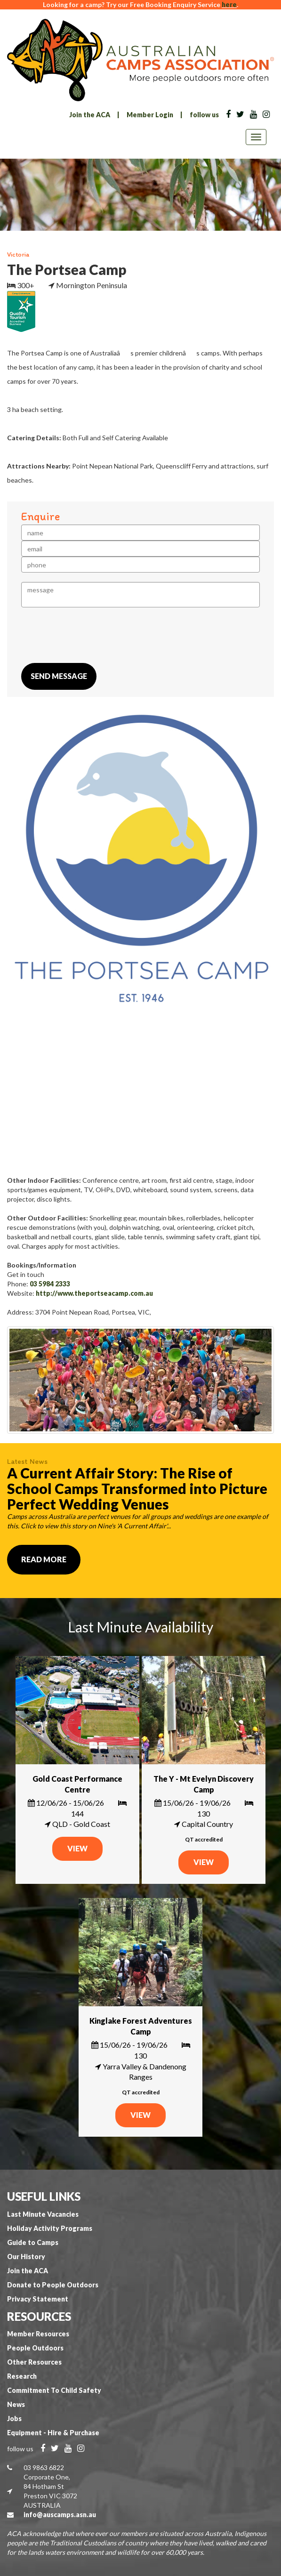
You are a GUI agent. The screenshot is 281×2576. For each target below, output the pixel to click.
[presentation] (92, 635)
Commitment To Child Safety (54, 2390)
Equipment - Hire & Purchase (53, 2433)
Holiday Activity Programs (49, 2228)
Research (22, 2376)
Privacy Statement (37, 2299)
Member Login (150, 115)
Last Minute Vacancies (43, 2214)
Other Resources (34, 2362)
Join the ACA (89, 115)
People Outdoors (35, 2348)
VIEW (77, 1848)
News (16, 2404)
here (229, 4)
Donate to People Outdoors (52, 2285)
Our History (26, 2257)
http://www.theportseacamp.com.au (94, 1293)
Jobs (14, 2418)
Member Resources (38, 2334)
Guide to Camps (32, 2242)
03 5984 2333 (50, 1284)
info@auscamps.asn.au (60, 2515)
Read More (43, 1559)
